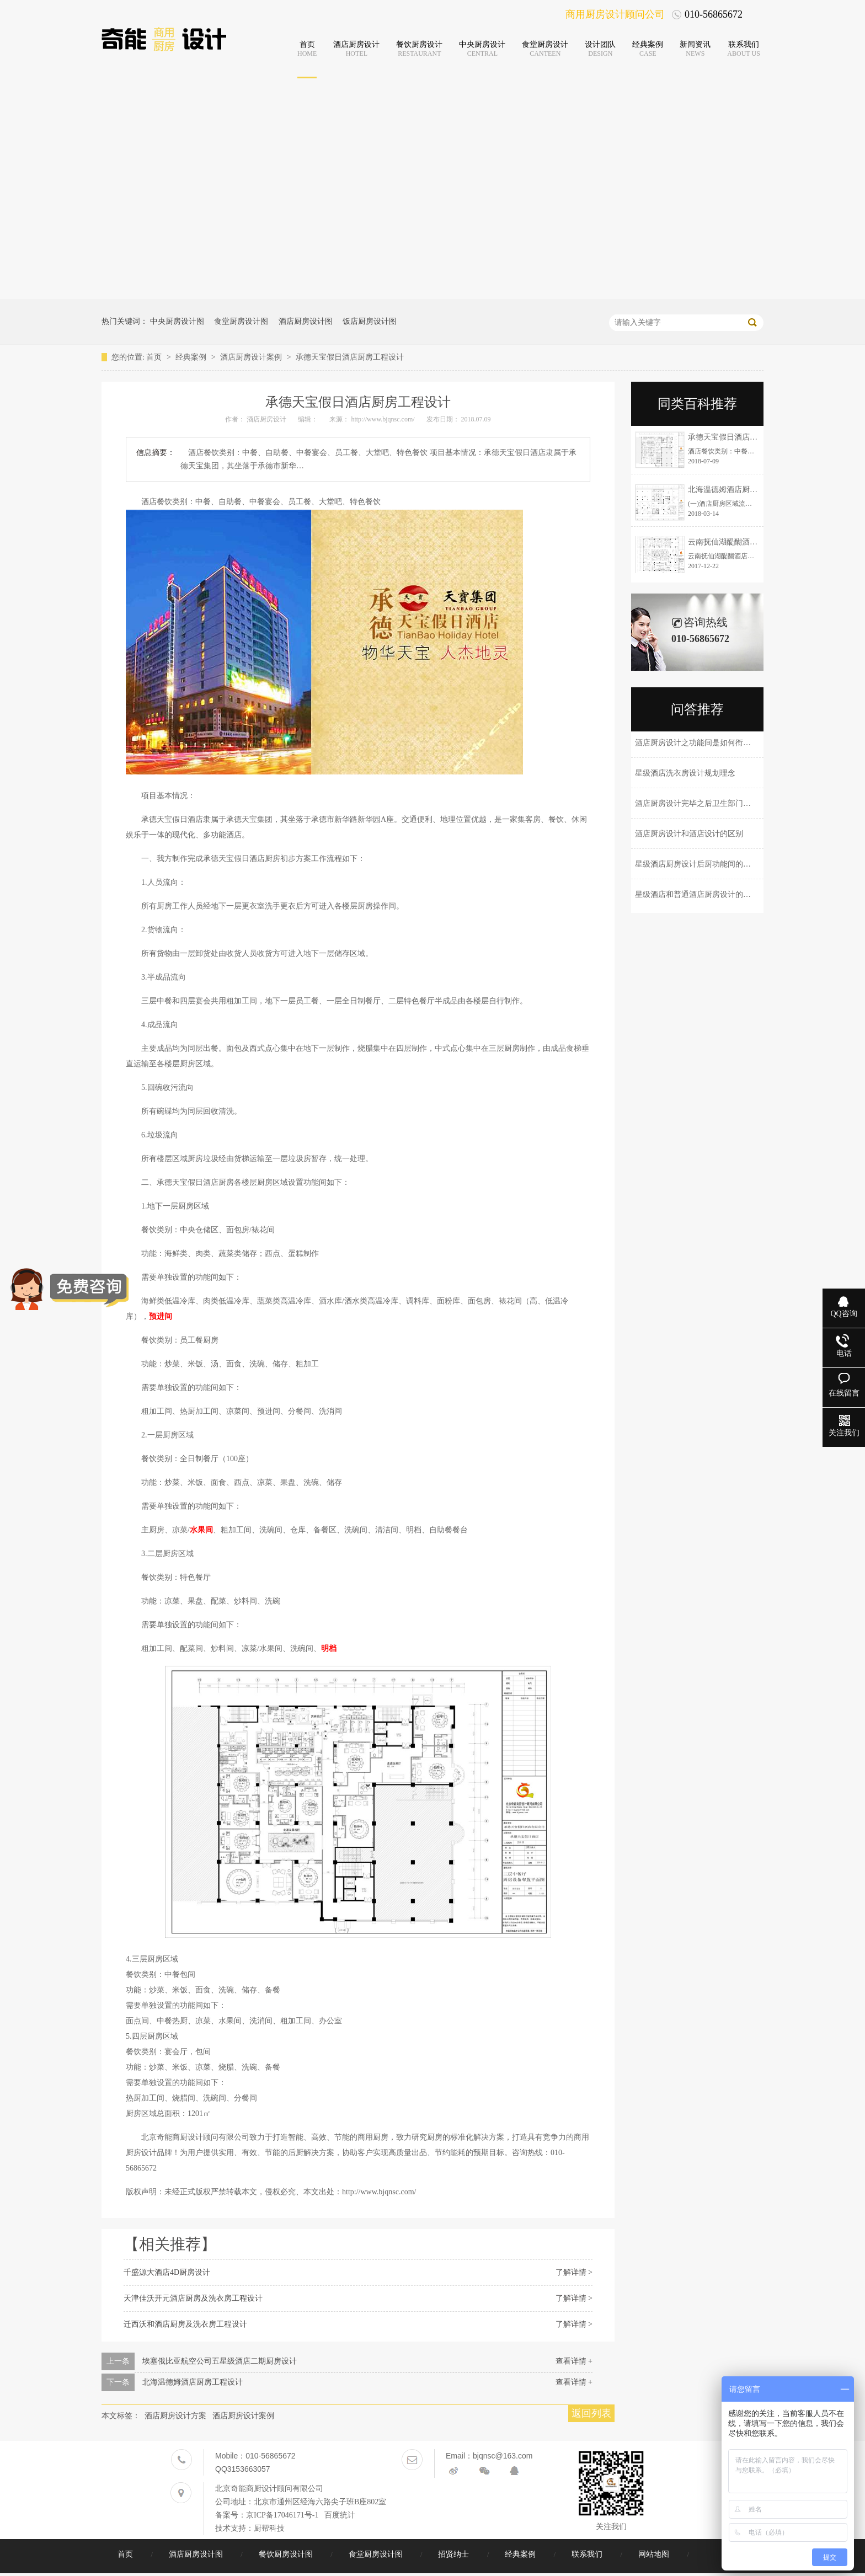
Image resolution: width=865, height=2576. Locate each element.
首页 (155, 357)
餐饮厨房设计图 (287, 2554)
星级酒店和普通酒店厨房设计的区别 (697, 894)
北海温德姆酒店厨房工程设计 (192, 2382)
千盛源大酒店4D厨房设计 (167, 2272)
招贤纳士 (454, 2554)
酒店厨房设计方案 (175, 2416)
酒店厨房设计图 (306, 321)
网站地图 (654, 2554)
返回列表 (591, 2413)
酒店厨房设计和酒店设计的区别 (689, 834)
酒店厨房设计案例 (252, 357)
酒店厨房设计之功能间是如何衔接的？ (700, 743)
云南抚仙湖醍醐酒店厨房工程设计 (746, 542)
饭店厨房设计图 (370, 321)
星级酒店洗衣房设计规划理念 (685, 773)
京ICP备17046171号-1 (282, 2515)
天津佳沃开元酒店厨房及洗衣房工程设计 (193, 2298)
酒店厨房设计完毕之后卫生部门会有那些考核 (712, 803)
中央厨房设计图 (177, 321)
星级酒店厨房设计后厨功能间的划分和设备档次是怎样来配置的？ (747, 864)
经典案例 (192, 357)
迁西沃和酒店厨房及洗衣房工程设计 (185, 2324)
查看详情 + (574, 2361)
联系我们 (588, 2554)
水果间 (201, 1530)
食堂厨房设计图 (241, 321)
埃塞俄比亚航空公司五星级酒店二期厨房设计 (219, 2361)
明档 (329, 1648)
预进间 (160, 1316)
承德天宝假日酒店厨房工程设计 (350, 357)
